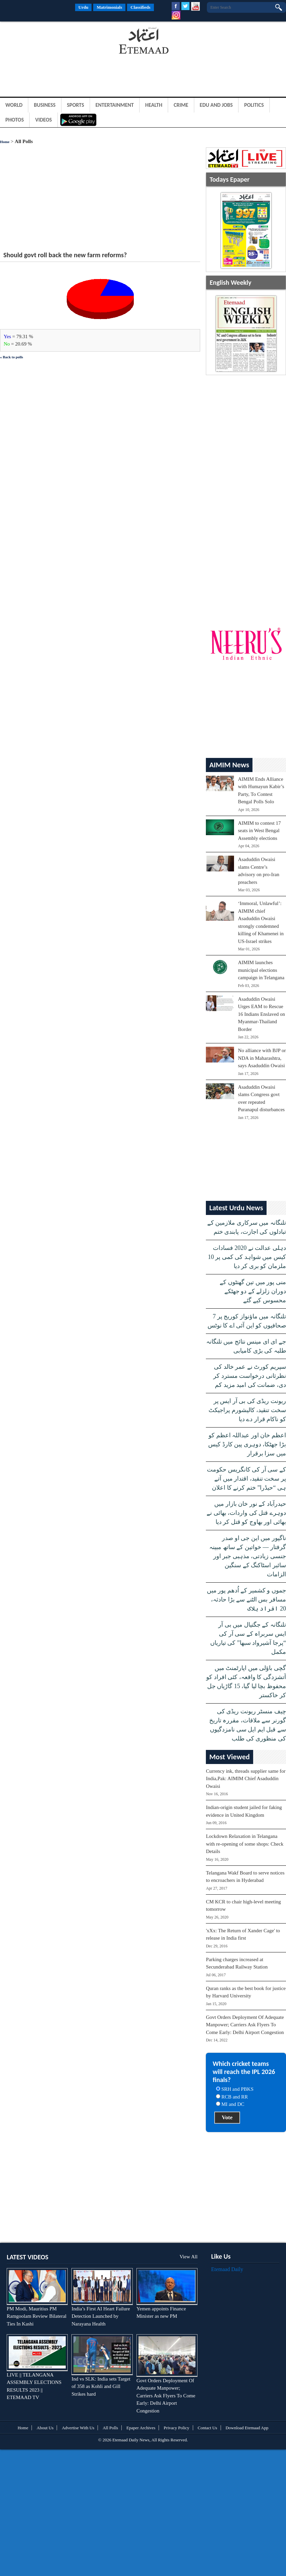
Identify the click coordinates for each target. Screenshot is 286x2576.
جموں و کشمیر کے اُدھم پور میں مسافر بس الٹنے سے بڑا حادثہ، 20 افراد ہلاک (246, 1599)
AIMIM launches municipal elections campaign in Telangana (261, 970)
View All (188, 2256)
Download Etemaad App (247, 2427)
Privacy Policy (176, 2427)
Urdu (83, 7)
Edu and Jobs (216, 105)
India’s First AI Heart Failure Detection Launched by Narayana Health (100, 2316)
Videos (43, 120)
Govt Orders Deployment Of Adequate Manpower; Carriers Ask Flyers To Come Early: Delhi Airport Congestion (245, 2025)
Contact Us (207, 2427)
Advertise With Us (78, 2427)
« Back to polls (11, 357)
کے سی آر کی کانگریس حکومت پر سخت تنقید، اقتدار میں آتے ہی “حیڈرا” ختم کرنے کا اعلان (246, 1478)
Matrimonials (109, 7)
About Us (45, 2427)
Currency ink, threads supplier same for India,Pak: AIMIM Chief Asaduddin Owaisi (245, 1778)
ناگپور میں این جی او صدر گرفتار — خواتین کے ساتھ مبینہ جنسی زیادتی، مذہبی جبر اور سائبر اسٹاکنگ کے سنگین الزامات (247, 1556)
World (13, 105)
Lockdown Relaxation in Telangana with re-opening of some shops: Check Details (244, 1844)
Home (4, 142)
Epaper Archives (140, 2427)
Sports (75, 105)
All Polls (110, 2427)
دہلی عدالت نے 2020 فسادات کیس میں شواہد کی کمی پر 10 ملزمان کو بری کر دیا (247, 1257)
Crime (181, 105)
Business (45, 105)
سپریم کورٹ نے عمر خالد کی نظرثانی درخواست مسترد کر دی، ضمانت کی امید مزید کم (249, 1375)
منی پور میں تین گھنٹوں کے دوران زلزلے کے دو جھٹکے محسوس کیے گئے (253, 1291)
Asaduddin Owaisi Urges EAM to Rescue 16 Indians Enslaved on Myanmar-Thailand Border (261, 1014)
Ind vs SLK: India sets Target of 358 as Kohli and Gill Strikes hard (100, 2386)
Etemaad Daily (227, 2269)
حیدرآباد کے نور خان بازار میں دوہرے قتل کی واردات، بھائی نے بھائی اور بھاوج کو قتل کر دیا (246, 1512)
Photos (14, 120)
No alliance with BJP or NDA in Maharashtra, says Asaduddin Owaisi (262, 1058)
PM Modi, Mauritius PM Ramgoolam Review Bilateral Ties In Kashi (36, 2316)
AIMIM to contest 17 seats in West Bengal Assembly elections (259, 830)
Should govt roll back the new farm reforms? (65, 255)
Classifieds (140, 7)
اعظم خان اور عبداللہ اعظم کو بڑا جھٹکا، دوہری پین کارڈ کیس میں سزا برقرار (247, 1444)
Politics (254, 105)
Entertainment (115, 105)
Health (153, 105)
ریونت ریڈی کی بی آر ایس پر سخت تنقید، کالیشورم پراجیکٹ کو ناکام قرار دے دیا (247, 1410)
